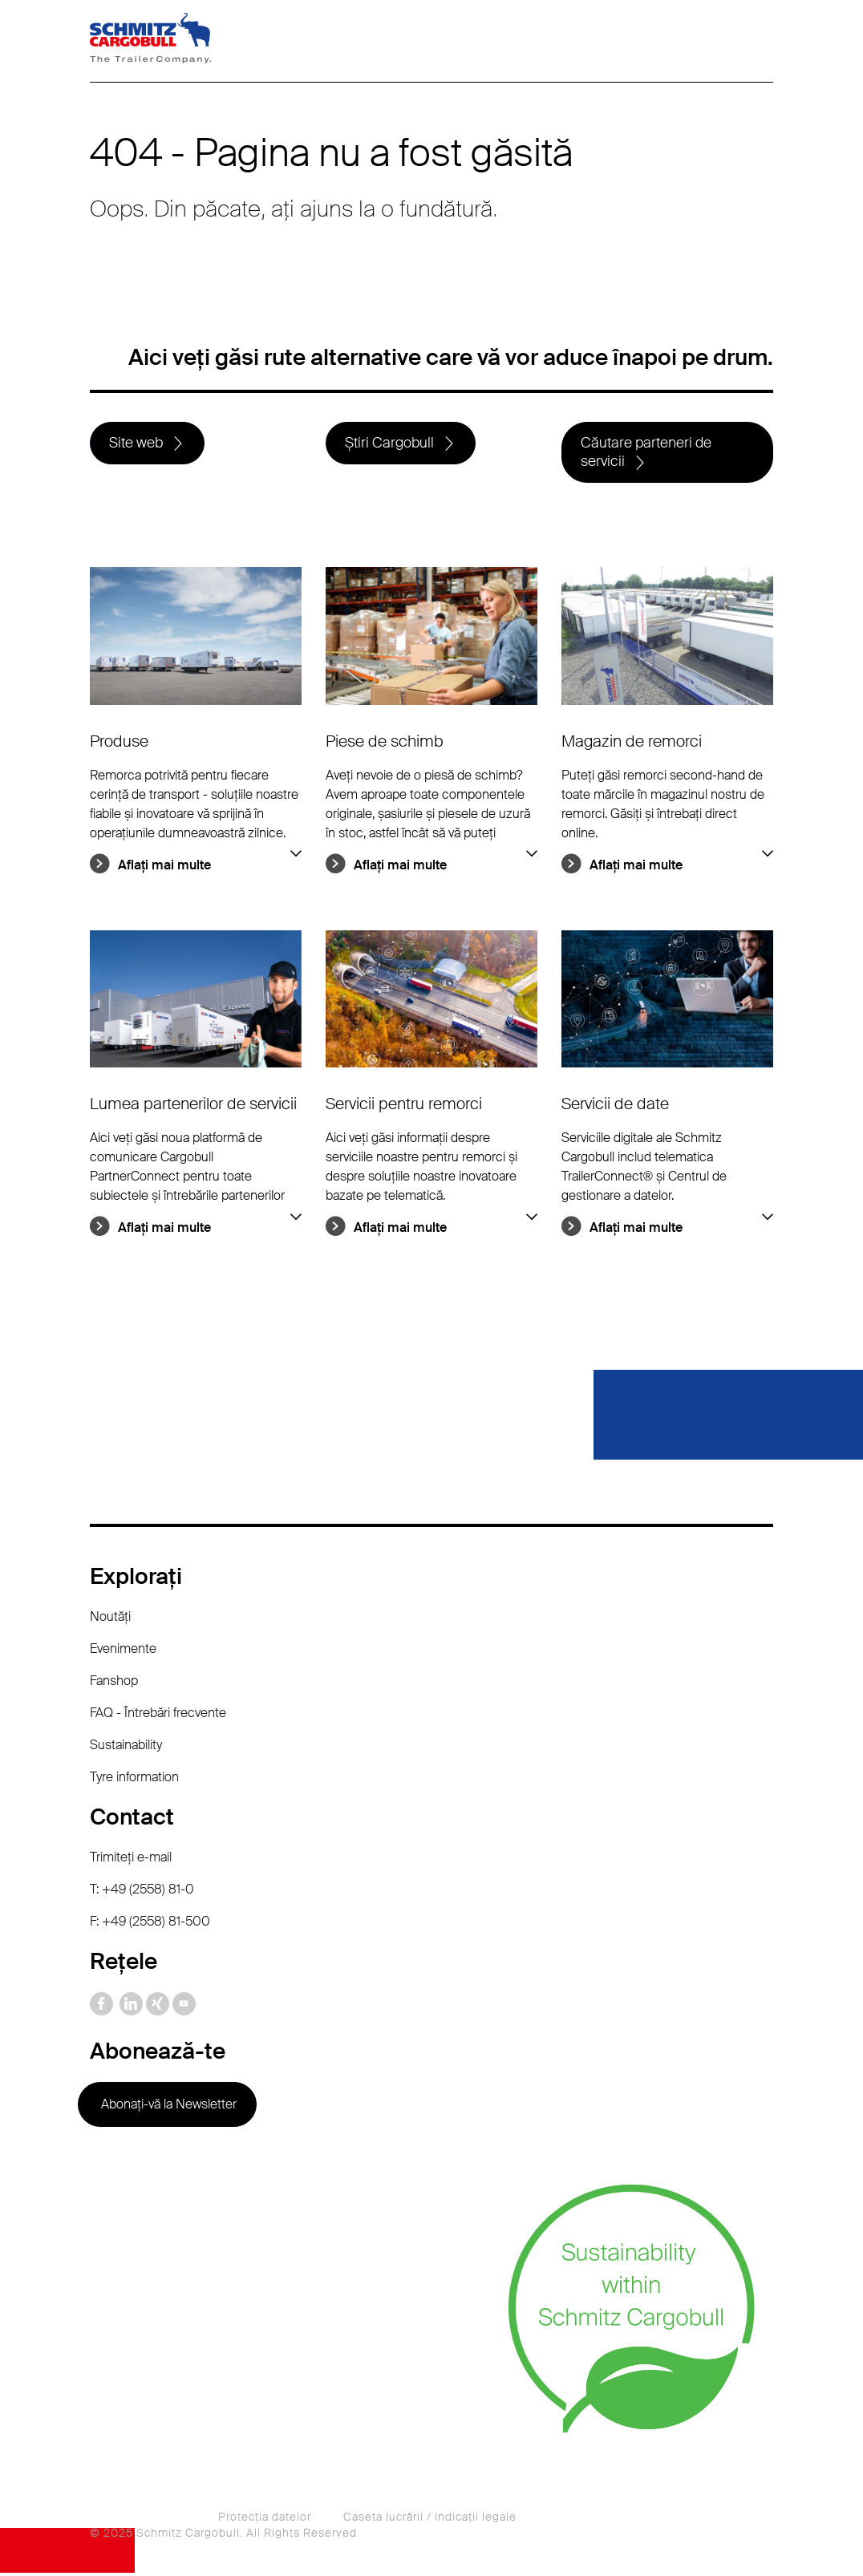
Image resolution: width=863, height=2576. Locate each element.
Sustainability (126, 1748)
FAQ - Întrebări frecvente (158, 1715)
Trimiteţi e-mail (131, 1860)
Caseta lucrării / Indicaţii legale (430, 2520)
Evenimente (123, 1651)
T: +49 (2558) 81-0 (142, 1892)
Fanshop (114, 1683)
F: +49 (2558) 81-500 (150, 1924)
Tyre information (134, 1780)
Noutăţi (110, 1619)
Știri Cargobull (390, 444)
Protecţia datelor (264, 2520)
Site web (137, 444)
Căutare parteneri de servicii (646, 454)
